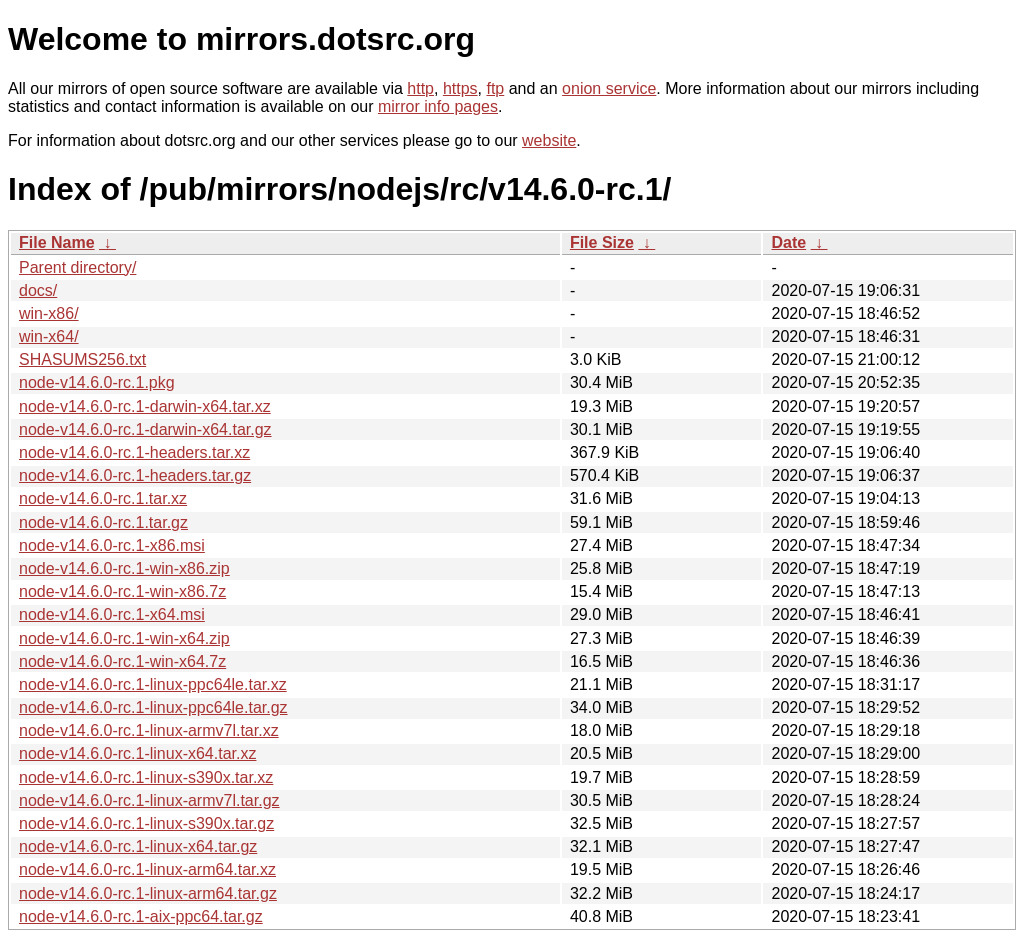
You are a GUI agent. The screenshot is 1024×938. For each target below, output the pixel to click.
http (420, 88)
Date (788, 242)
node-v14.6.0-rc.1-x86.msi (112, 545)
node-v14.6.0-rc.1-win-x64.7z (122, 661)
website (549, 140)
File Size (602, 242)
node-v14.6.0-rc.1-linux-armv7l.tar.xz (149, 730)
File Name (57, 242)
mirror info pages (438, 106)
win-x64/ (49, 336)
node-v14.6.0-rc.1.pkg (97, 382)
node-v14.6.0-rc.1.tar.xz (103, 498)
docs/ (38, 290)
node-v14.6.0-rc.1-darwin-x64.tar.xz (145, 406)
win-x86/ (49, 313)
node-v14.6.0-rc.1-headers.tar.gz (135, 475)
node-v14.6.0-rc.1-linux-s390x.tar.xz (146, 777)
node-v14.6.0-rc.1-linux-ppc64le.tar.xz (153, 684)
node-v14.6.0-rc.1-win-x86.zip (124, 568)
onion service (609, 88)
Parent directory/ (77, 267)
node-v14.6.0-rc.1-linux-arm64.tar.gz (148, 893)
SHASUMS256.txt (82, 359)
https (460, 88)
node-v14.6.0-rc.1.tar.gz (103, 522)
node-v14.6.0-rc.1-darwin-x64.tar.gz (145, 429)
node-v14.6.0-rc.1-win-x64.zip (124, 638)
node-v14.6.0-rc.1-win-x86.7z (122, 591)
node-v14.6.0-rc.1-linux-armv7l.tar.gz (149, 800)
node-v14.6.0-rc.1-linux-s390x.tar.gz (146, 823)
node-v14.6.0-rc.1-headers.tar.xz (134, 452)
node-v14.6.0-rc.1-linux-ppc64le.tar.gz (153, 707)
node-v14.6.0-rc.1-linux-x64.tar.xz (137, 753)
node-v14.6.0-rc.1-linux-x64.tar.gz (138, 846)
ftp (495, 88)
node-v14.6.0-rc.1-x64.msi (112, 614)
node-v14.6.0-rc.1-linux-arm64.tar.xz (147, 869)
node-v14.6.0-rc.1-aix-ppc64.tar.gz (141, 916)
